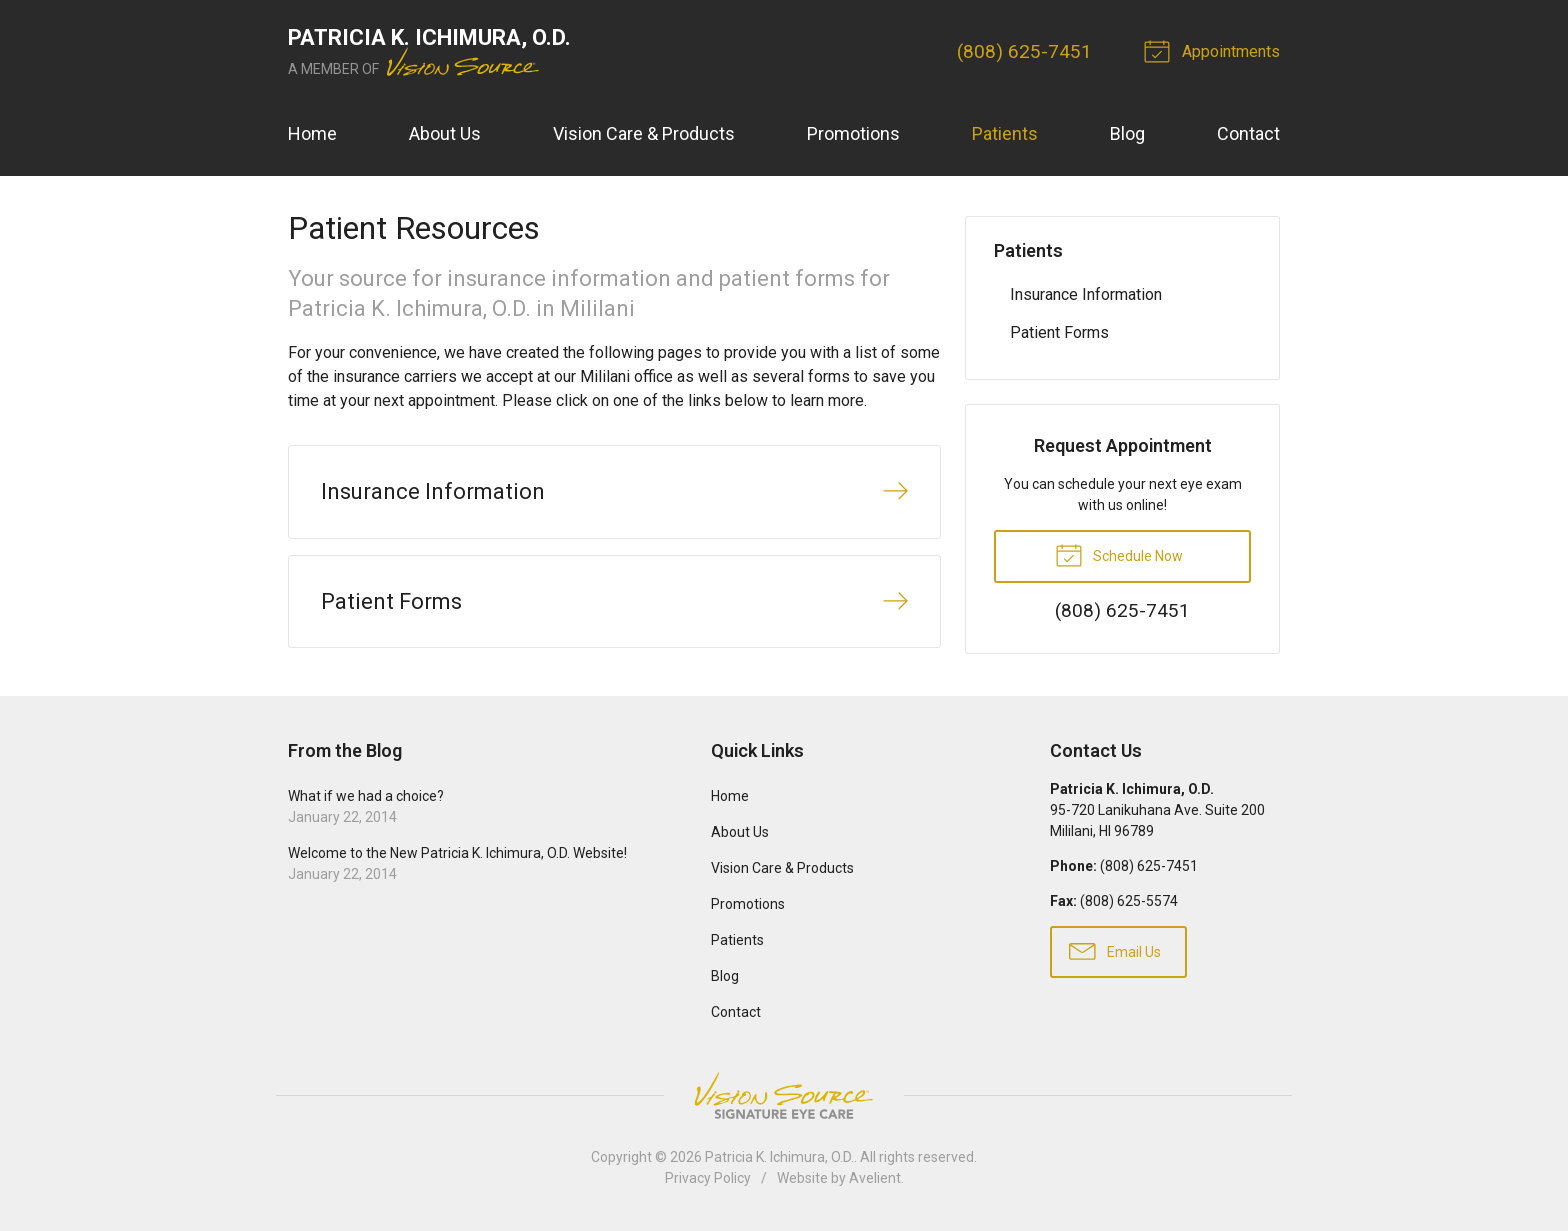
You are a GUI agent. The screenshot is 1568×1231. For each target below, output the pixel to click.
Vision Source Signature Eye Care (784, 1095)
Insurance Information (1086, 294)
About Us (445, 133)
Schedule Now (1119, 554)
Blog (1127, 133)
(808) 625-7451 (1024, 51)
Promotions (853, 133)
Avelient (875, 1178)
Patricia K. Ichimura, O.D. (779, 1157)
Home (312, 133)
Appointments (1215, 50)
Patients (1005, 133)
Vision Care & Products (644, 133)
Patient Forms (1059, 332)
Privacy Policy (708, 1178)
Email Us (1115, 950)
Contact (1248, 133)
